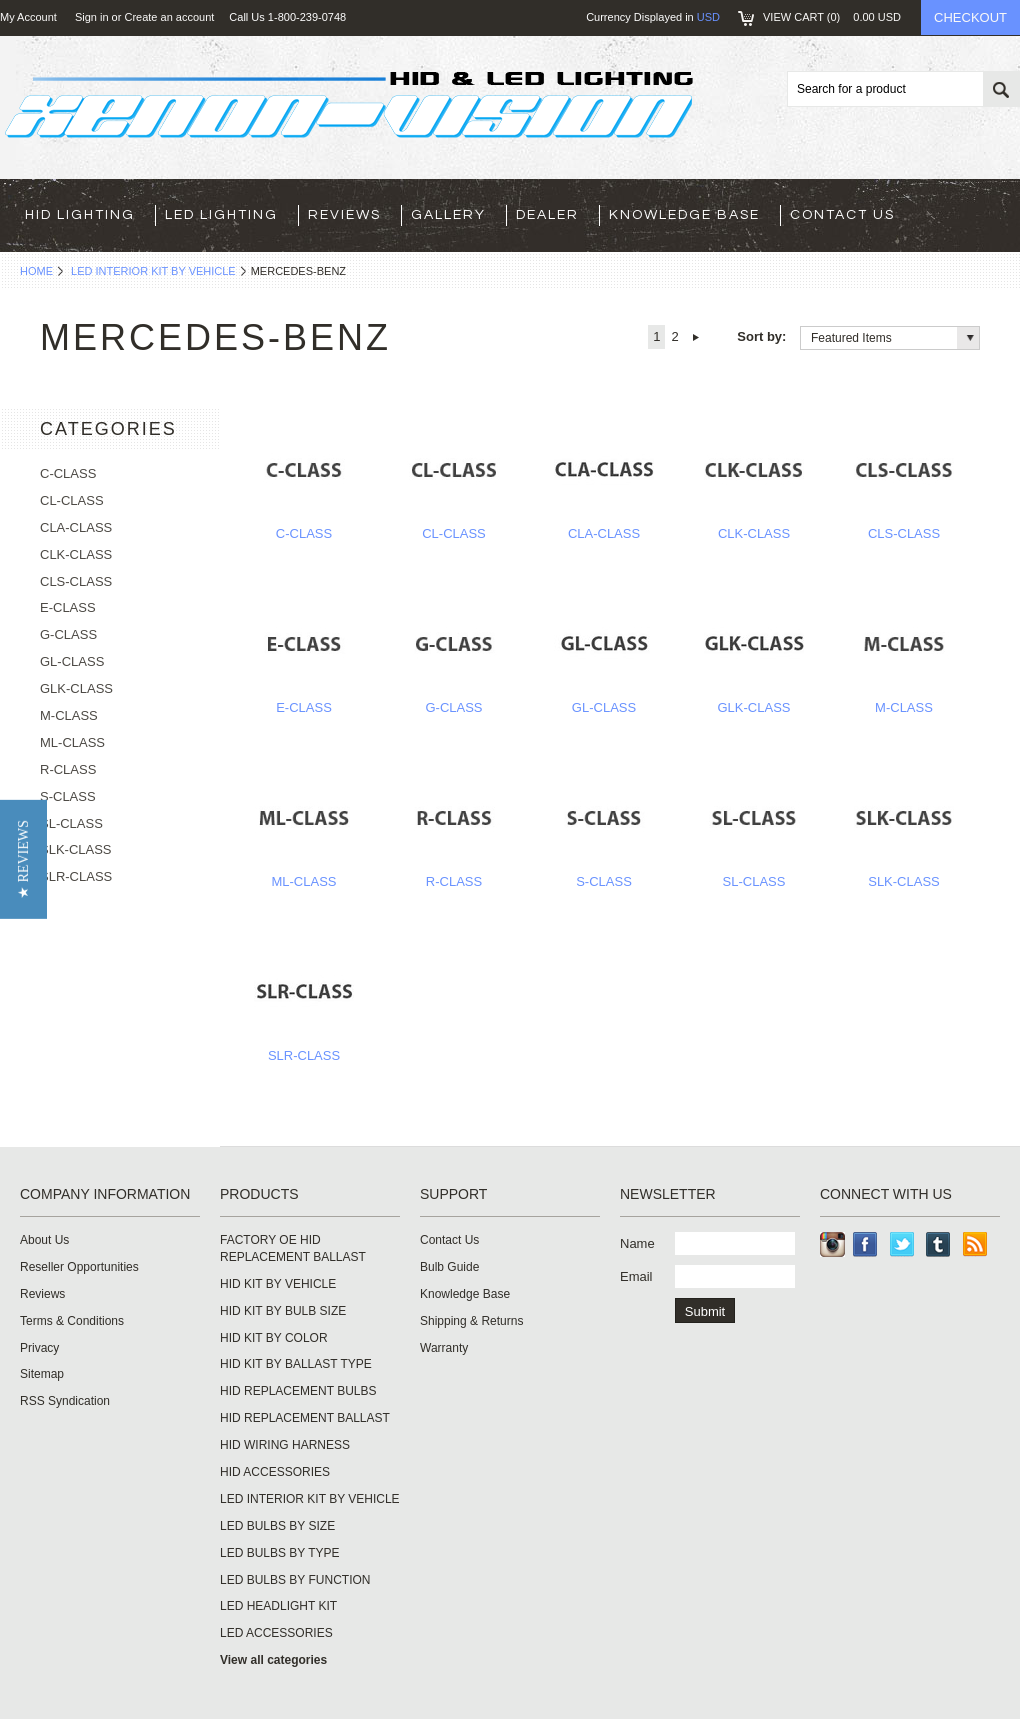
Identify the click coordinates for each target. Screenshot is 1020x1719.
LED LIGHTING (221, 215)
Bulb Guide (449, 1267)
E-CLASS (304, 707)
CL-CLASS (454, 533)
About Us (44, 1240)
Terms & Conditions (72, 1321)
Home (36, 271)
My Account (28, 17)
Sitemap (42, 1374)
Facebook (865, 1244)
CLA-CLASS (604, 533)
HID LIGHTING (80, 215)
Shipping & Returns (471, 1321)
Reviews (344, 215)
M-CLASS (904, 707)
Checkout (970, 17)
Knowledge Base (684, 215)
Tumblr (938, 1244)
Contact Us (842, 215)
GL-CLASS (604, 707)
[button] (23, 859)
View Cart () (832, 17)
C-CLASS (304, 533)
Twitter (902, 1244)
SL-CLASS (754, 881)
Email (636, 1276)
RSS (975, 1244)
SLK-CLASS (904, 881)
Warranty (444, 1348)
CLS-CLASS (904, 533)
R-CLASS (454, 881)
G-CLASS (453, 707)
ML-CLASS (303, 881)
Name (637, 1243)
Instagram (832, 1244)
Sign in (92, 17)
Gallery (448, 215)
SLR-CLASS (304, 1055)
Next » (696, 337)
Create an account (169, 17)
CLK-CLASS (754, 533)
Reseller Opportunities (79, 1267)
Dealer (547, 215)
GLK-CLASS (754, 707)
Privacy (39, 1348)
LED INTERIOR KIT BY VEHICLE (153, 271)
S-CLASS (604, 881)
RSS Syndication (65, 1401)
